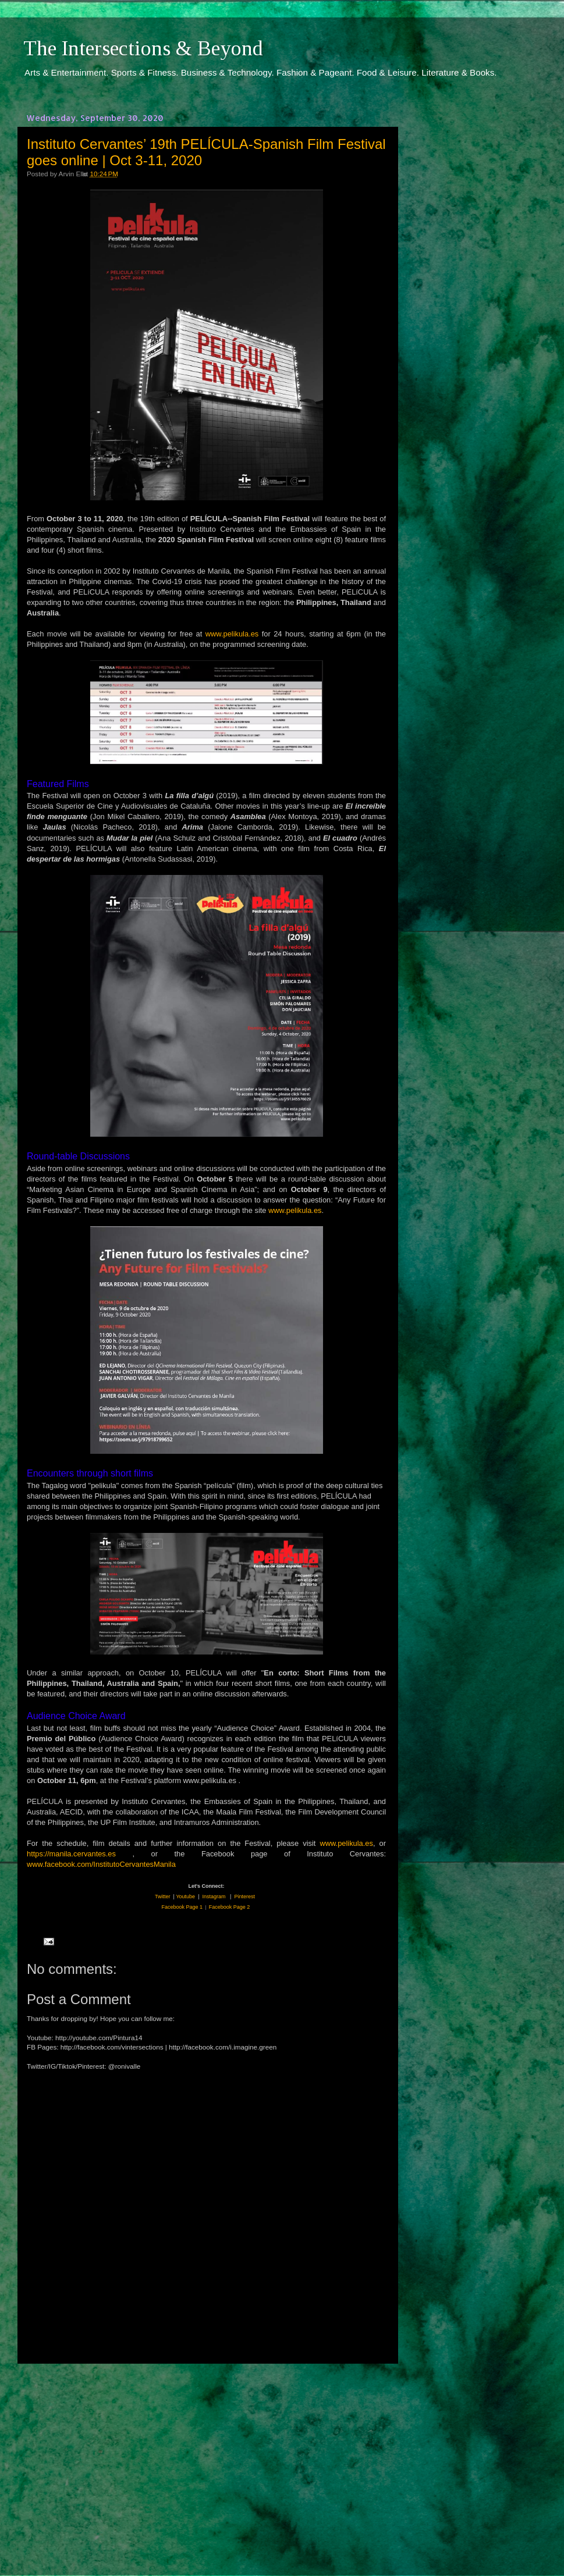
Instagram (214, 1896)
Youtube (185, 1896)
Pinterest (244, 1896)
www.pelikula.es (232, 633)
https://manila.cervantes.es (71, 1853)
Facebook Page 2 (229, 1907)
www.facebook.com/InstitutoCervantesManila (101, 1864)
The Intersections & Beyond (143, 48)
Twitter (163, 1896)
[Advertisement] (206, 2459)
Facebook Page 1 (182, 1907)
